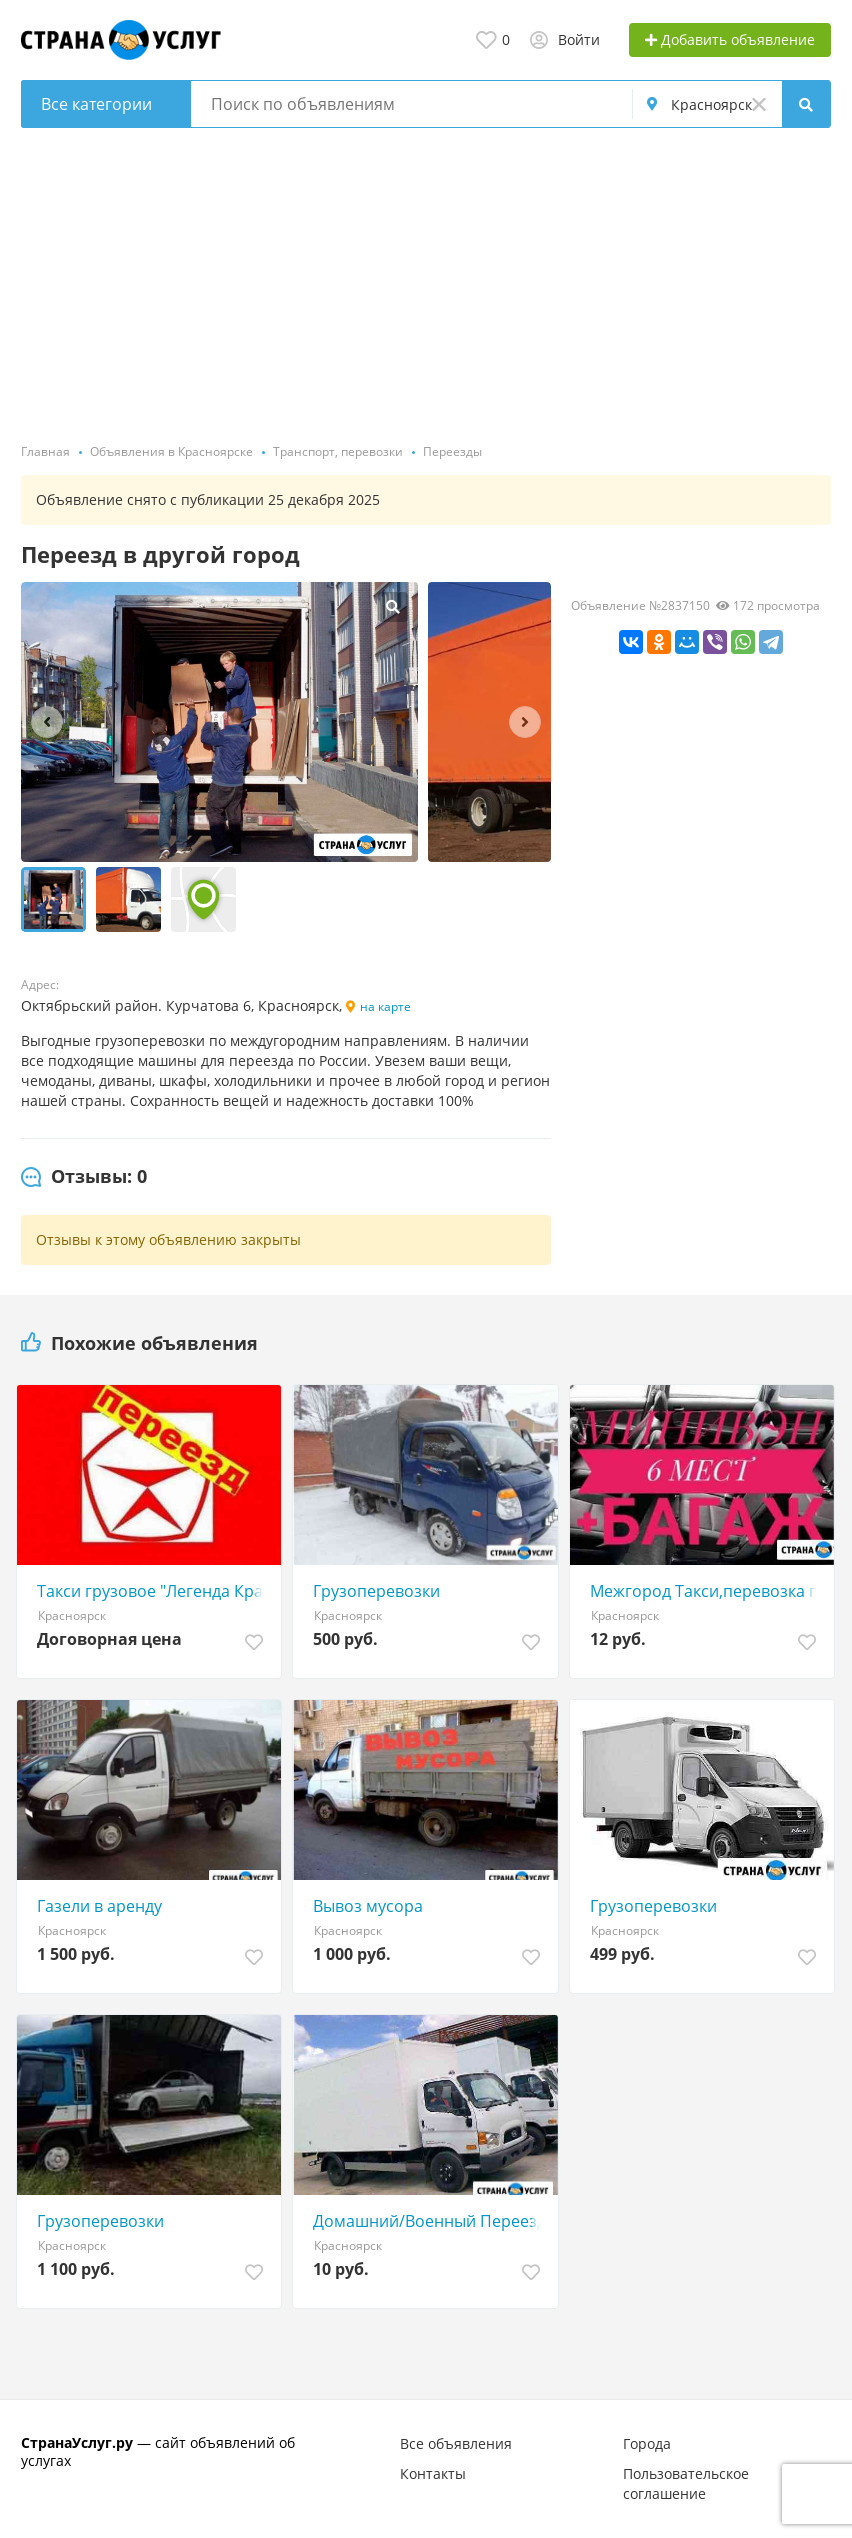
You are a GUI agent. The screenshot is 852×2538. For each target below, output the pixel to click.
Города (647, 2443)
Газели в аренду (99, 1906)
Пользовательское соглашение (686, 2483)
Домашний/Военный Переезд (429, 2221)
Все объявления (456, 2443)
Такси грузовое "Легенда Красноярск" (154, 1591)
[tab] (84, 1177)
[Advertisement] (426, 278)
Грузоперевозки (376, 1591)
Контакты (433, 2473)
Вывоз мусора (368, 1906)
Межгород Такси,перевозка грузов (707, 1591)
